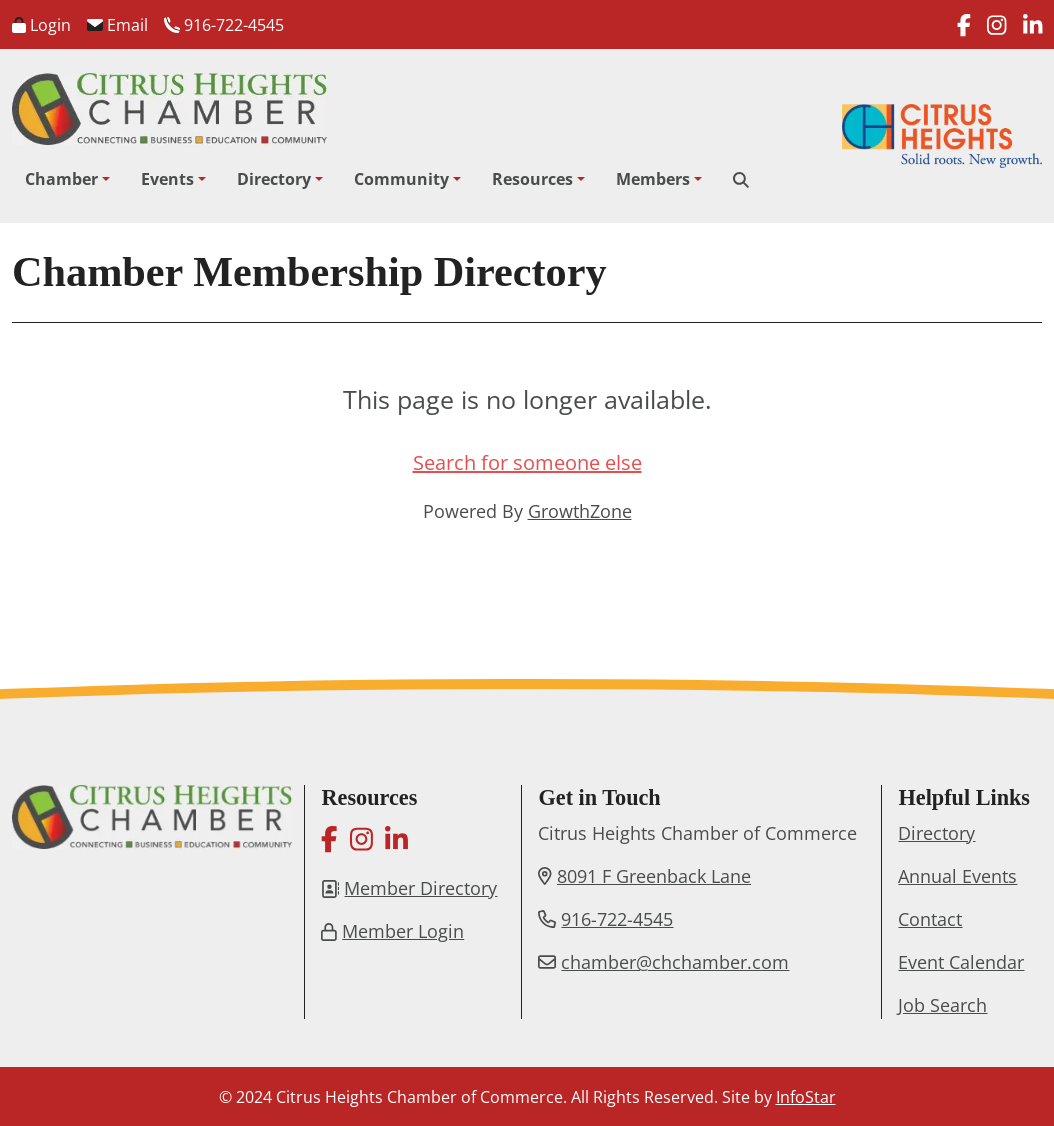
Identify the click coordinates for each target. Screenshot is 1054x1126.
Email (117, 25)
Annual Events (957, 876)
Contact (930, 919)
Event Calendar (961, 962)
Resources (532, 179)
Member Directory (420, 888)
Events (167, 179)
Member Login (403, 931)
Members (653, 179)
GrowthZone (580, 511)
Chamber (61, 179)
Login (41, 25)
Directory (274, 179)
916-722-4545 (224, 25)
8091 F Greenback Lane (654, 876)
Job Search (942, 1005)
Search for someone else (527, 462)
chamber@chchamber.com (675, 962)
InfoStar (806, 1097)
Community (401, 179)
